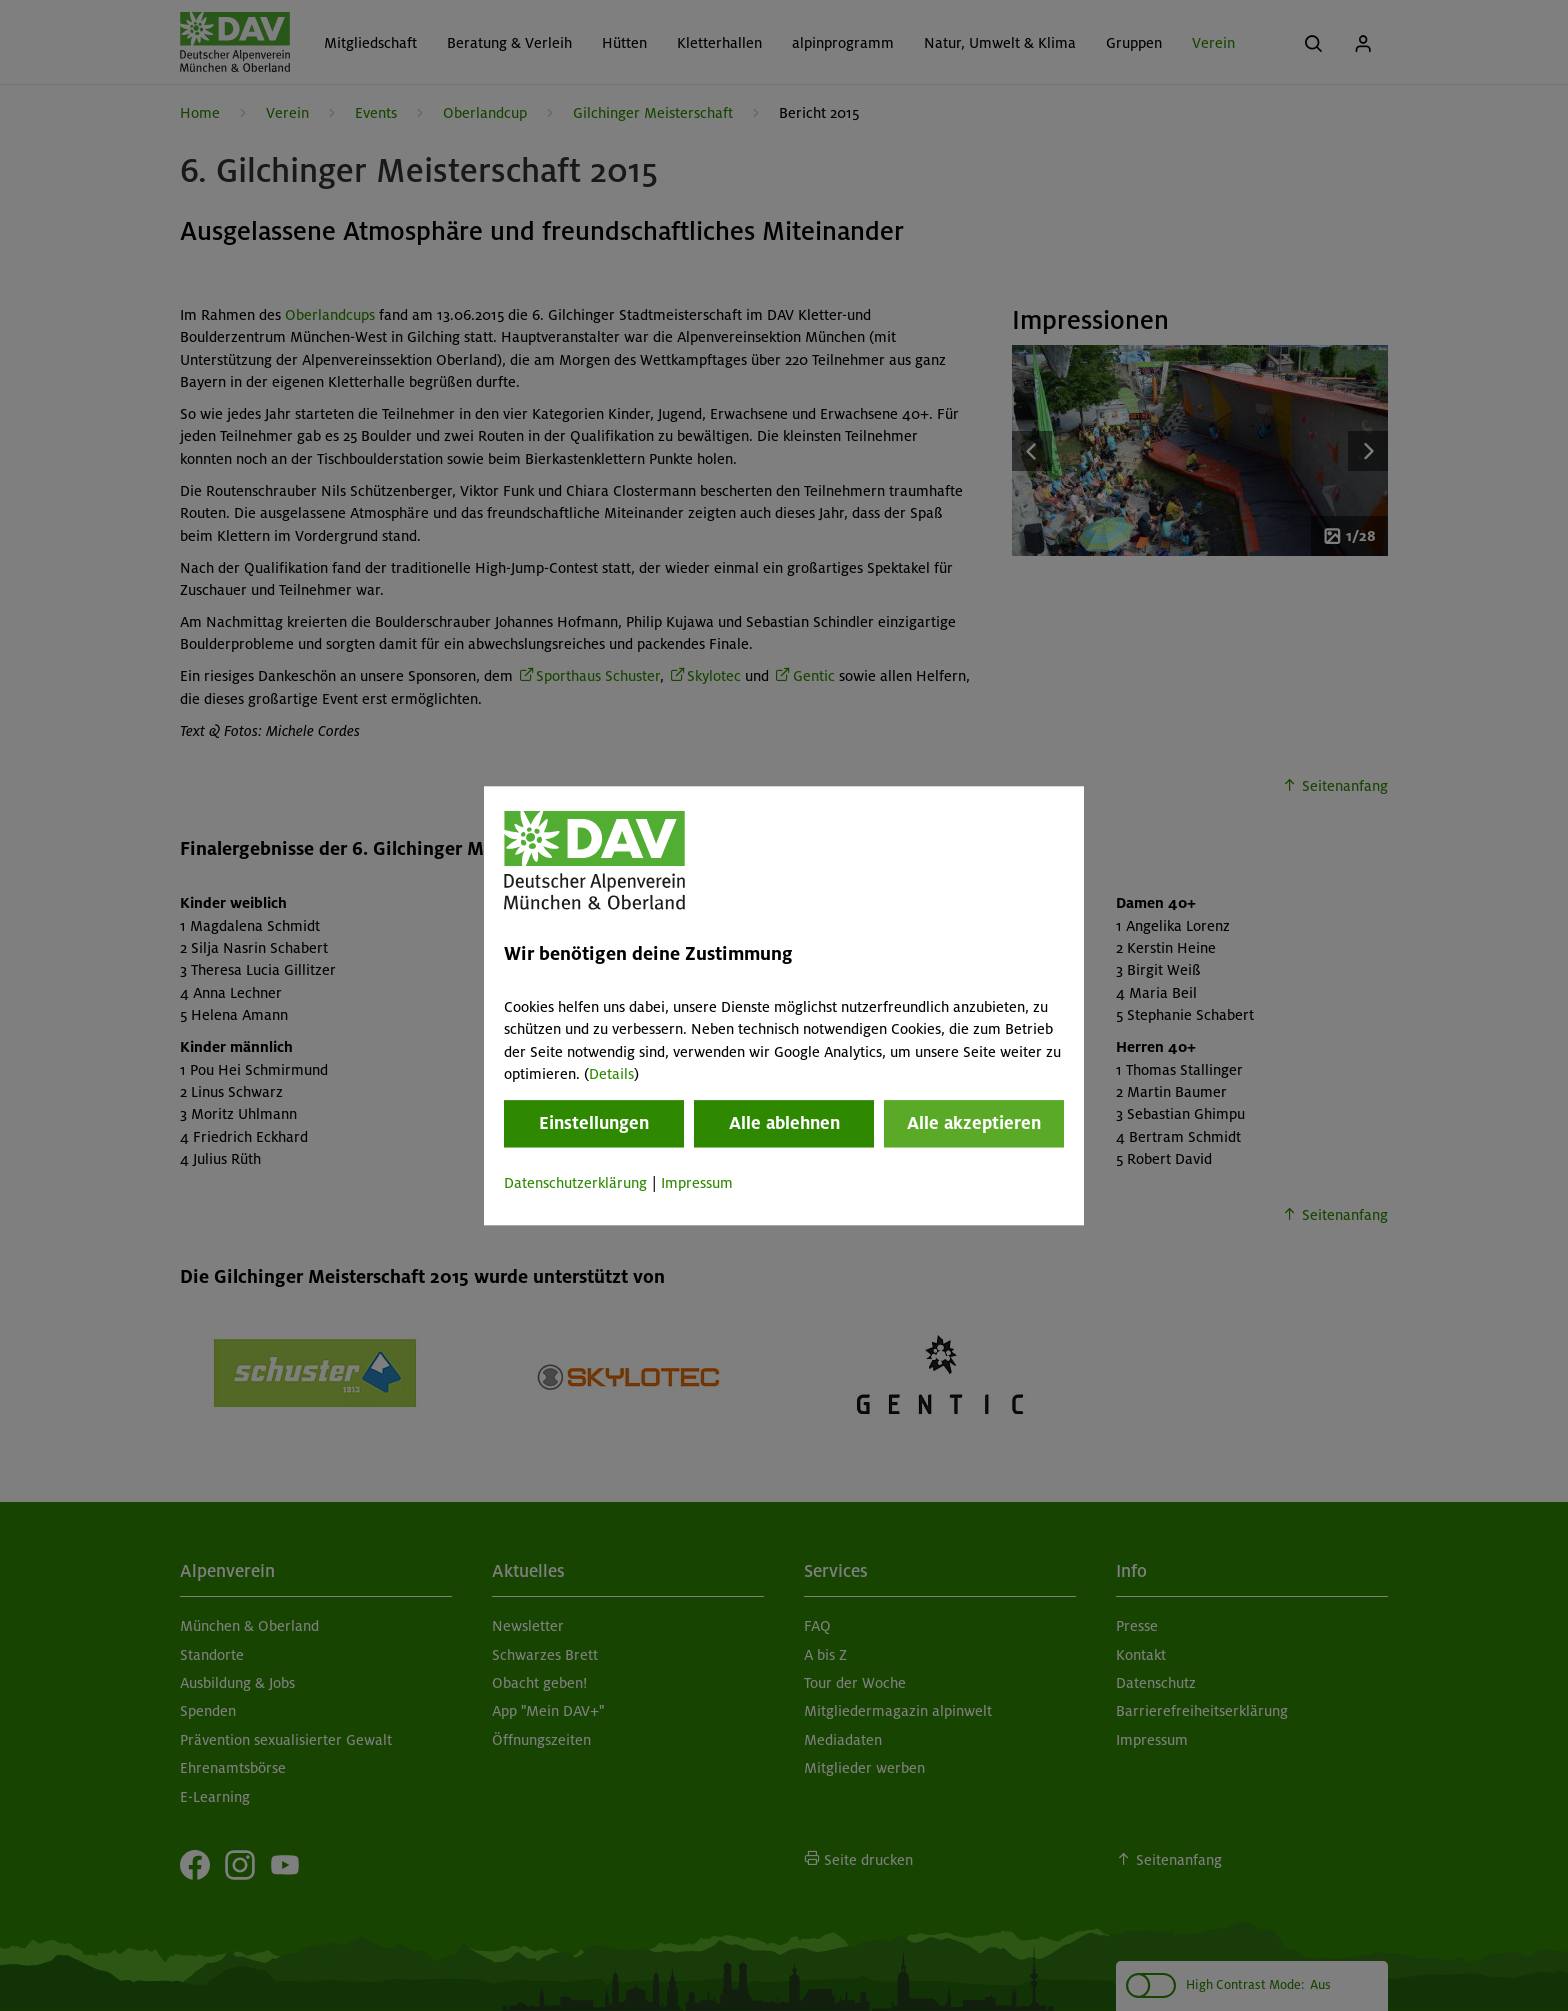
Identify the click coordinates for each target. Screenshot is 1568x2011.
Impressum (697, 1184)
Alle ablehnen (784, 1124)
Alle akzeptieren (974, 1124)
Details (611, 1074)
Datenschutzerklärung (575, 1184)
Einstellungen (594, 1124)
